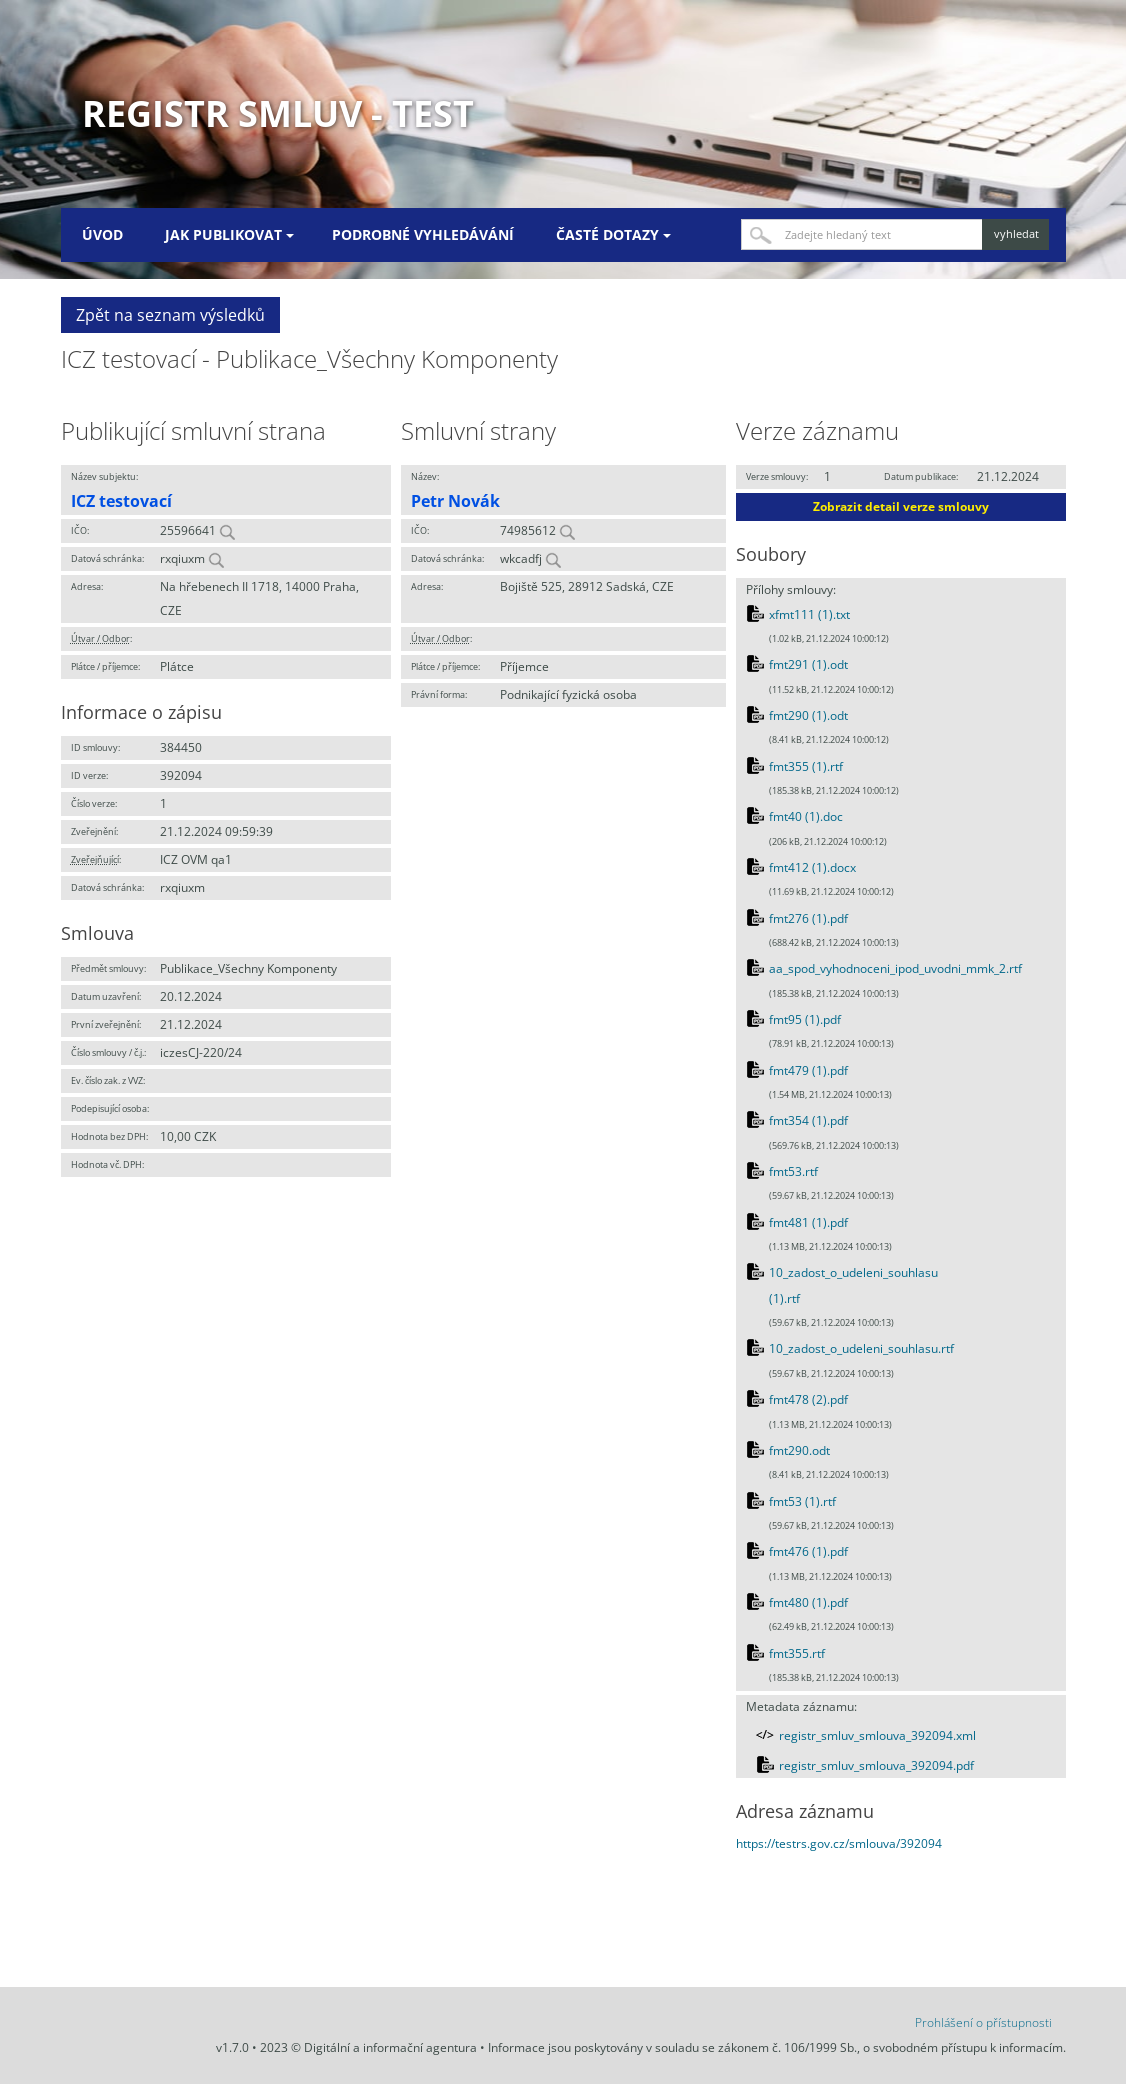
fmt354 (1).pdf (808, 1120)
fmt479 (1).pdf (808, 1070)
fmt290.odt (799, 1450)
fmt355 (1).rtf (806, 766)
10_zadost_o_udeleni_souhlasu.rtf (861, 1348)
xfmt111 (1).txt (809, 614)
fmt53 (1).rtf (802, 1501)
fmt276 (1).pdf (808, 918)
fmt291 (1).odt (808, 664)
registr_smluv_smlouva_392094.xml (877, 1735)
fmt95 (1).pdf (805, 1019)
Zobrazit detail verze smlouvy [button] (901, 506)
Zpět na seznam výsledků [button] (170, 315)
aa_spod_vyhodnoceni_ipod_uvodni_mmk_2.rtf (895, 968)
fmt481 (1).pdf (808, 1222)
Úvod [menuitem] (102, 234)
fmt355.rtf (797, 1653)
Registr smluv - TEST (278, 113)
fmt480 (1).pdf (808, 1602)
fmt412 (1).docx (812, 867)
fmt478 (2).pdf (808, 1399)
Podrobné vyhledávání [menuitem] (423, 234)
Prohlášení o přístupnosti (983, 2022)
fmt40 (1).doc (806, 816)
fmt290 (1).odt (808, 715)
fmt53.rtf (793, 1171)
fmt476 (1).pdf (808, 1551)
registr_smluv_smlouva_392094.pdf (876, 1765)
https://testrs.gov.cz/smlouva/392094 (839, 1843)
